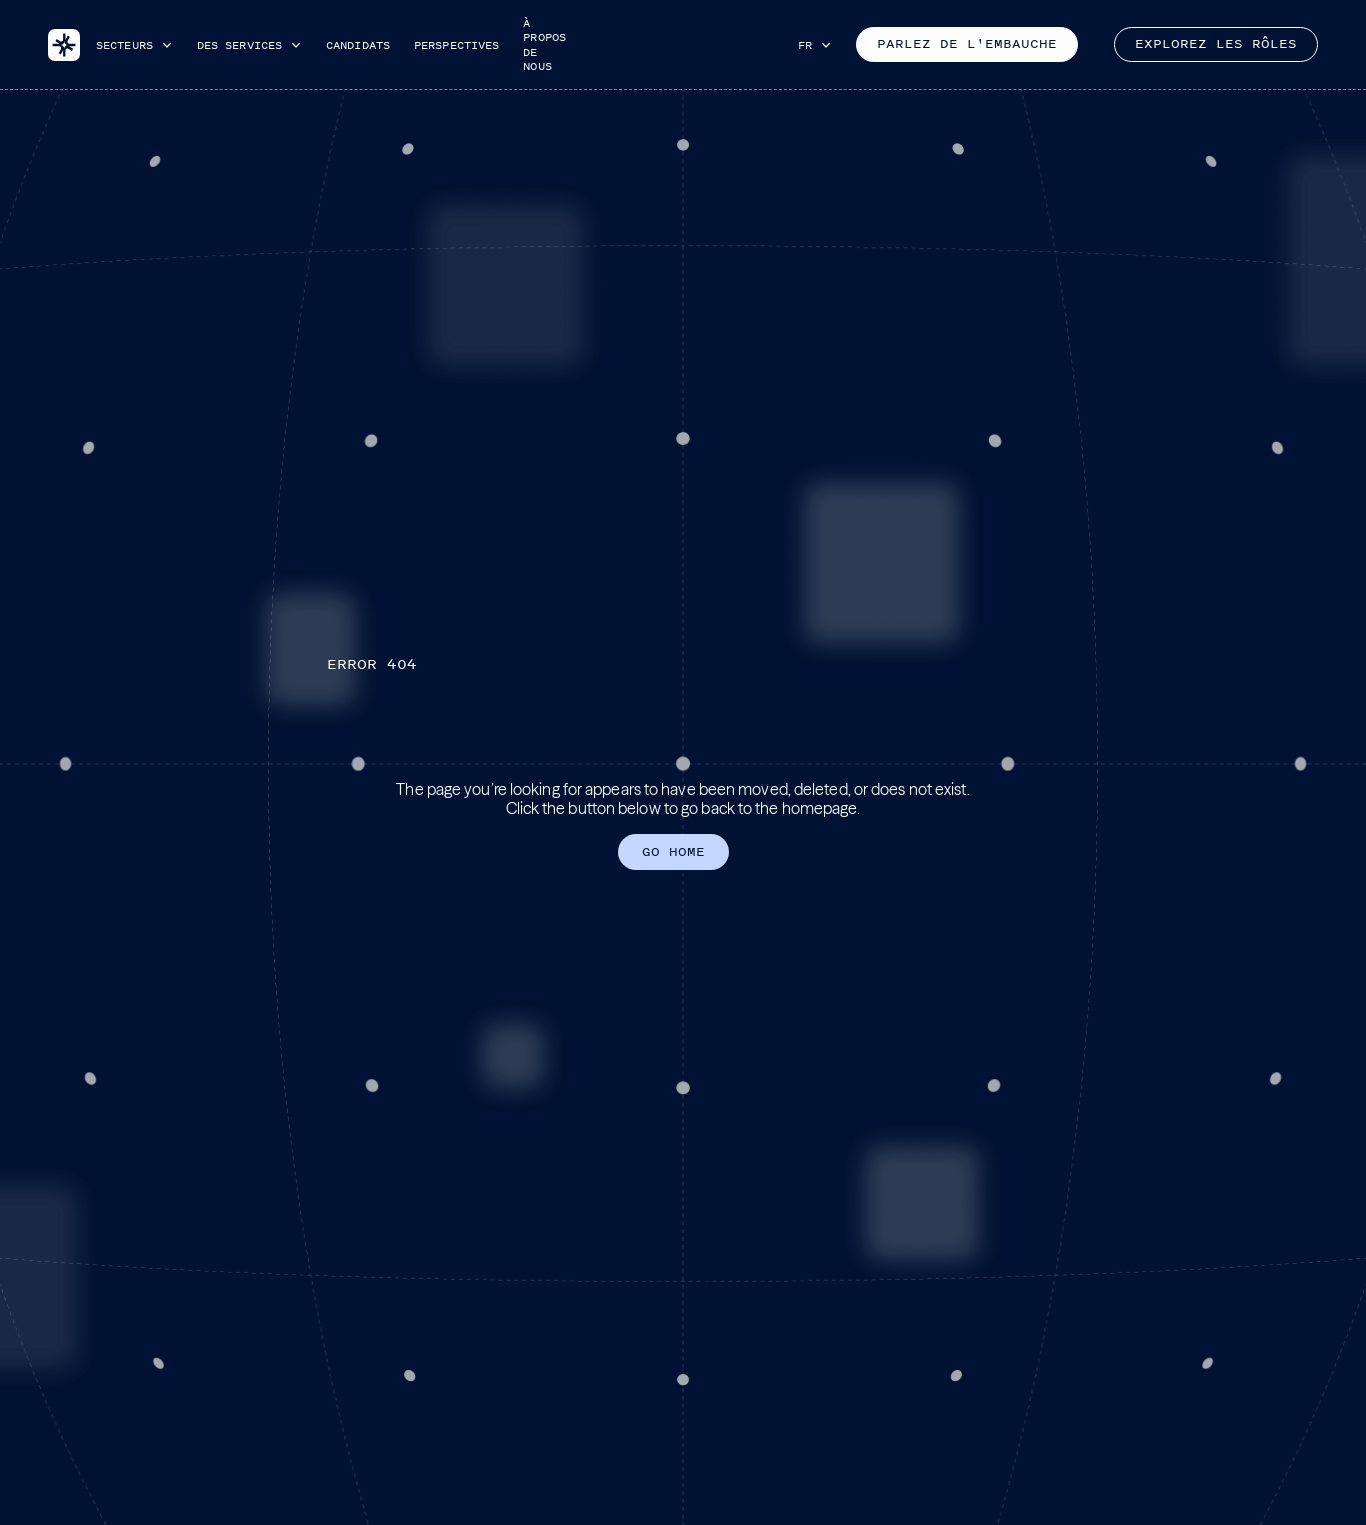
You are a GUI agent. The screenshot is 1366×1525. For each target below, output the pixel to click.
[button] (134, 45)
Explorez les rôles (1216, 44)
